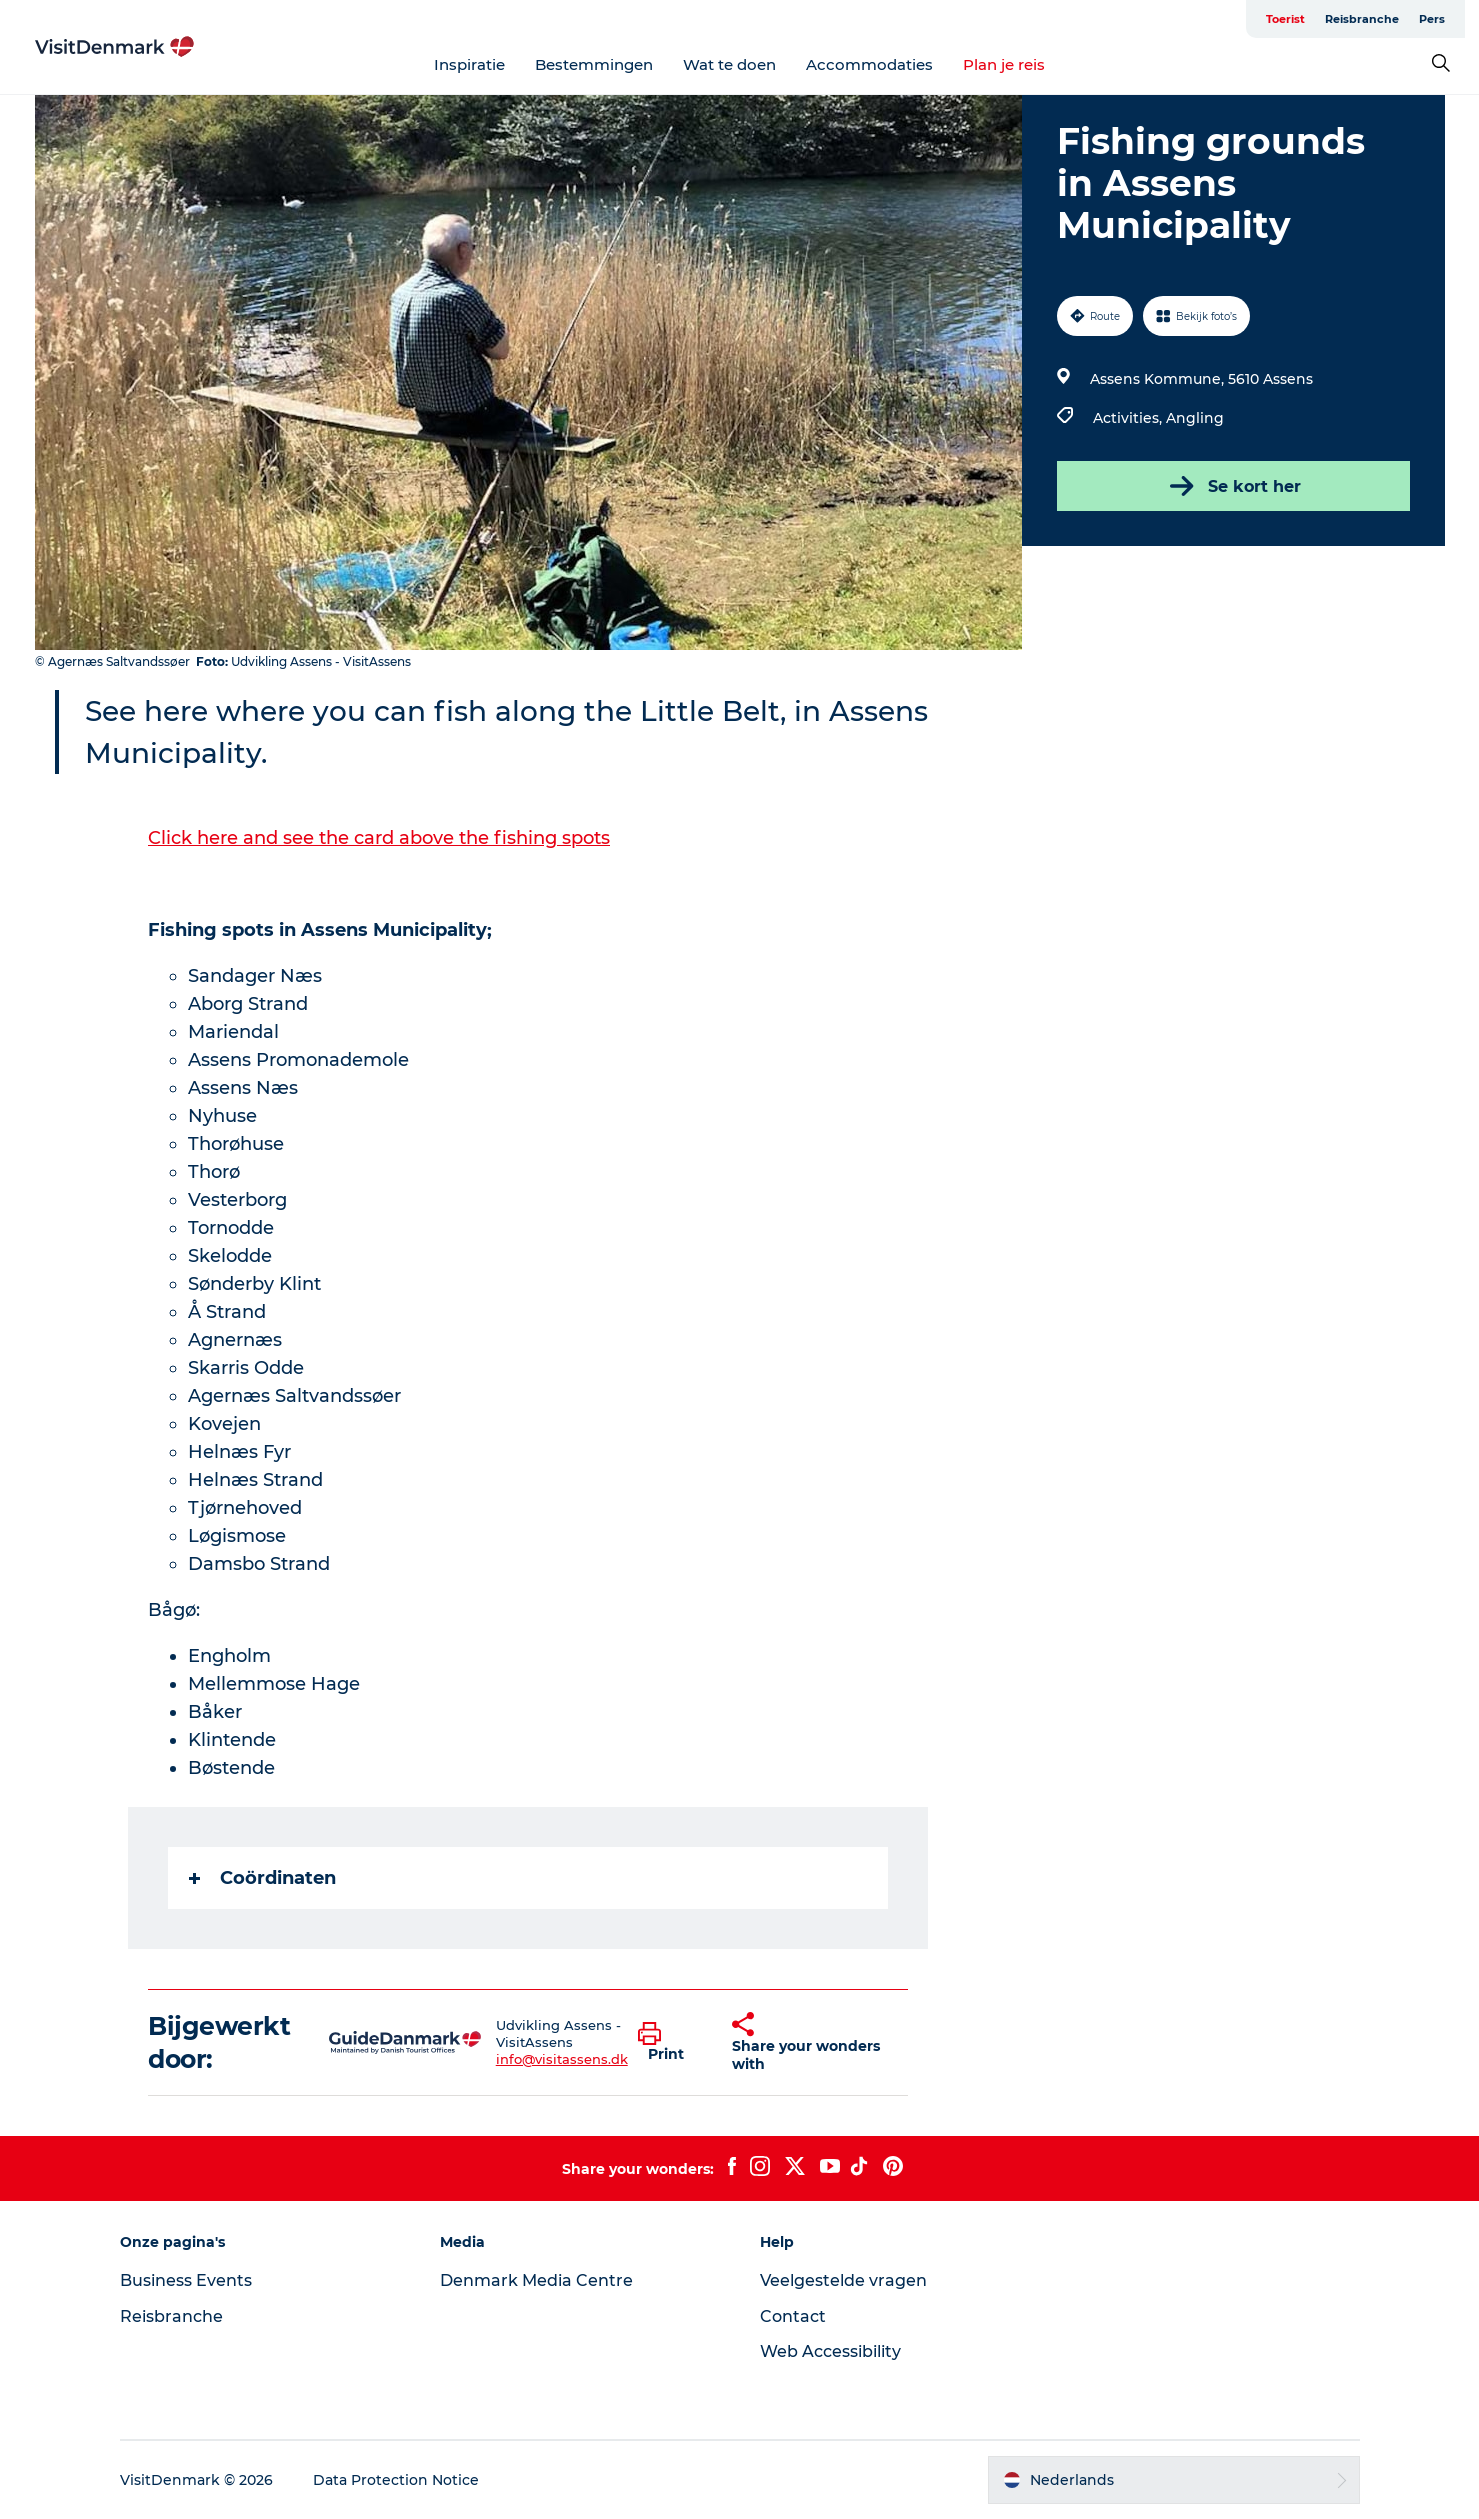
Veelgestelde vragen (843, 2280)
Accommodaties (869, 64)
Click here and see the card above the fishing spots (379, 838)
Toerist (1285, 19)
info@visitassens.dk (562, 2059)
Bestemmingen (594, 64)
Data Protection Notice (396, 2480)
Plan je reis (1004, 64)
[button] (670, 2043)
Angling (1195, 418)
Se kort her (1233, 486)
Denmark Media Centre (536, 2280)
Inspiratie (469, 64)
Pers (1432, 19)
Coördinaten (262, 1878)
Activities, (1129, 418)
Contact (793, 2316)
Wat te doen (729, 64)
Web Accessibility (830, 2351)
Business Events (186, 2280)
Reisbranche (1362, 19)
